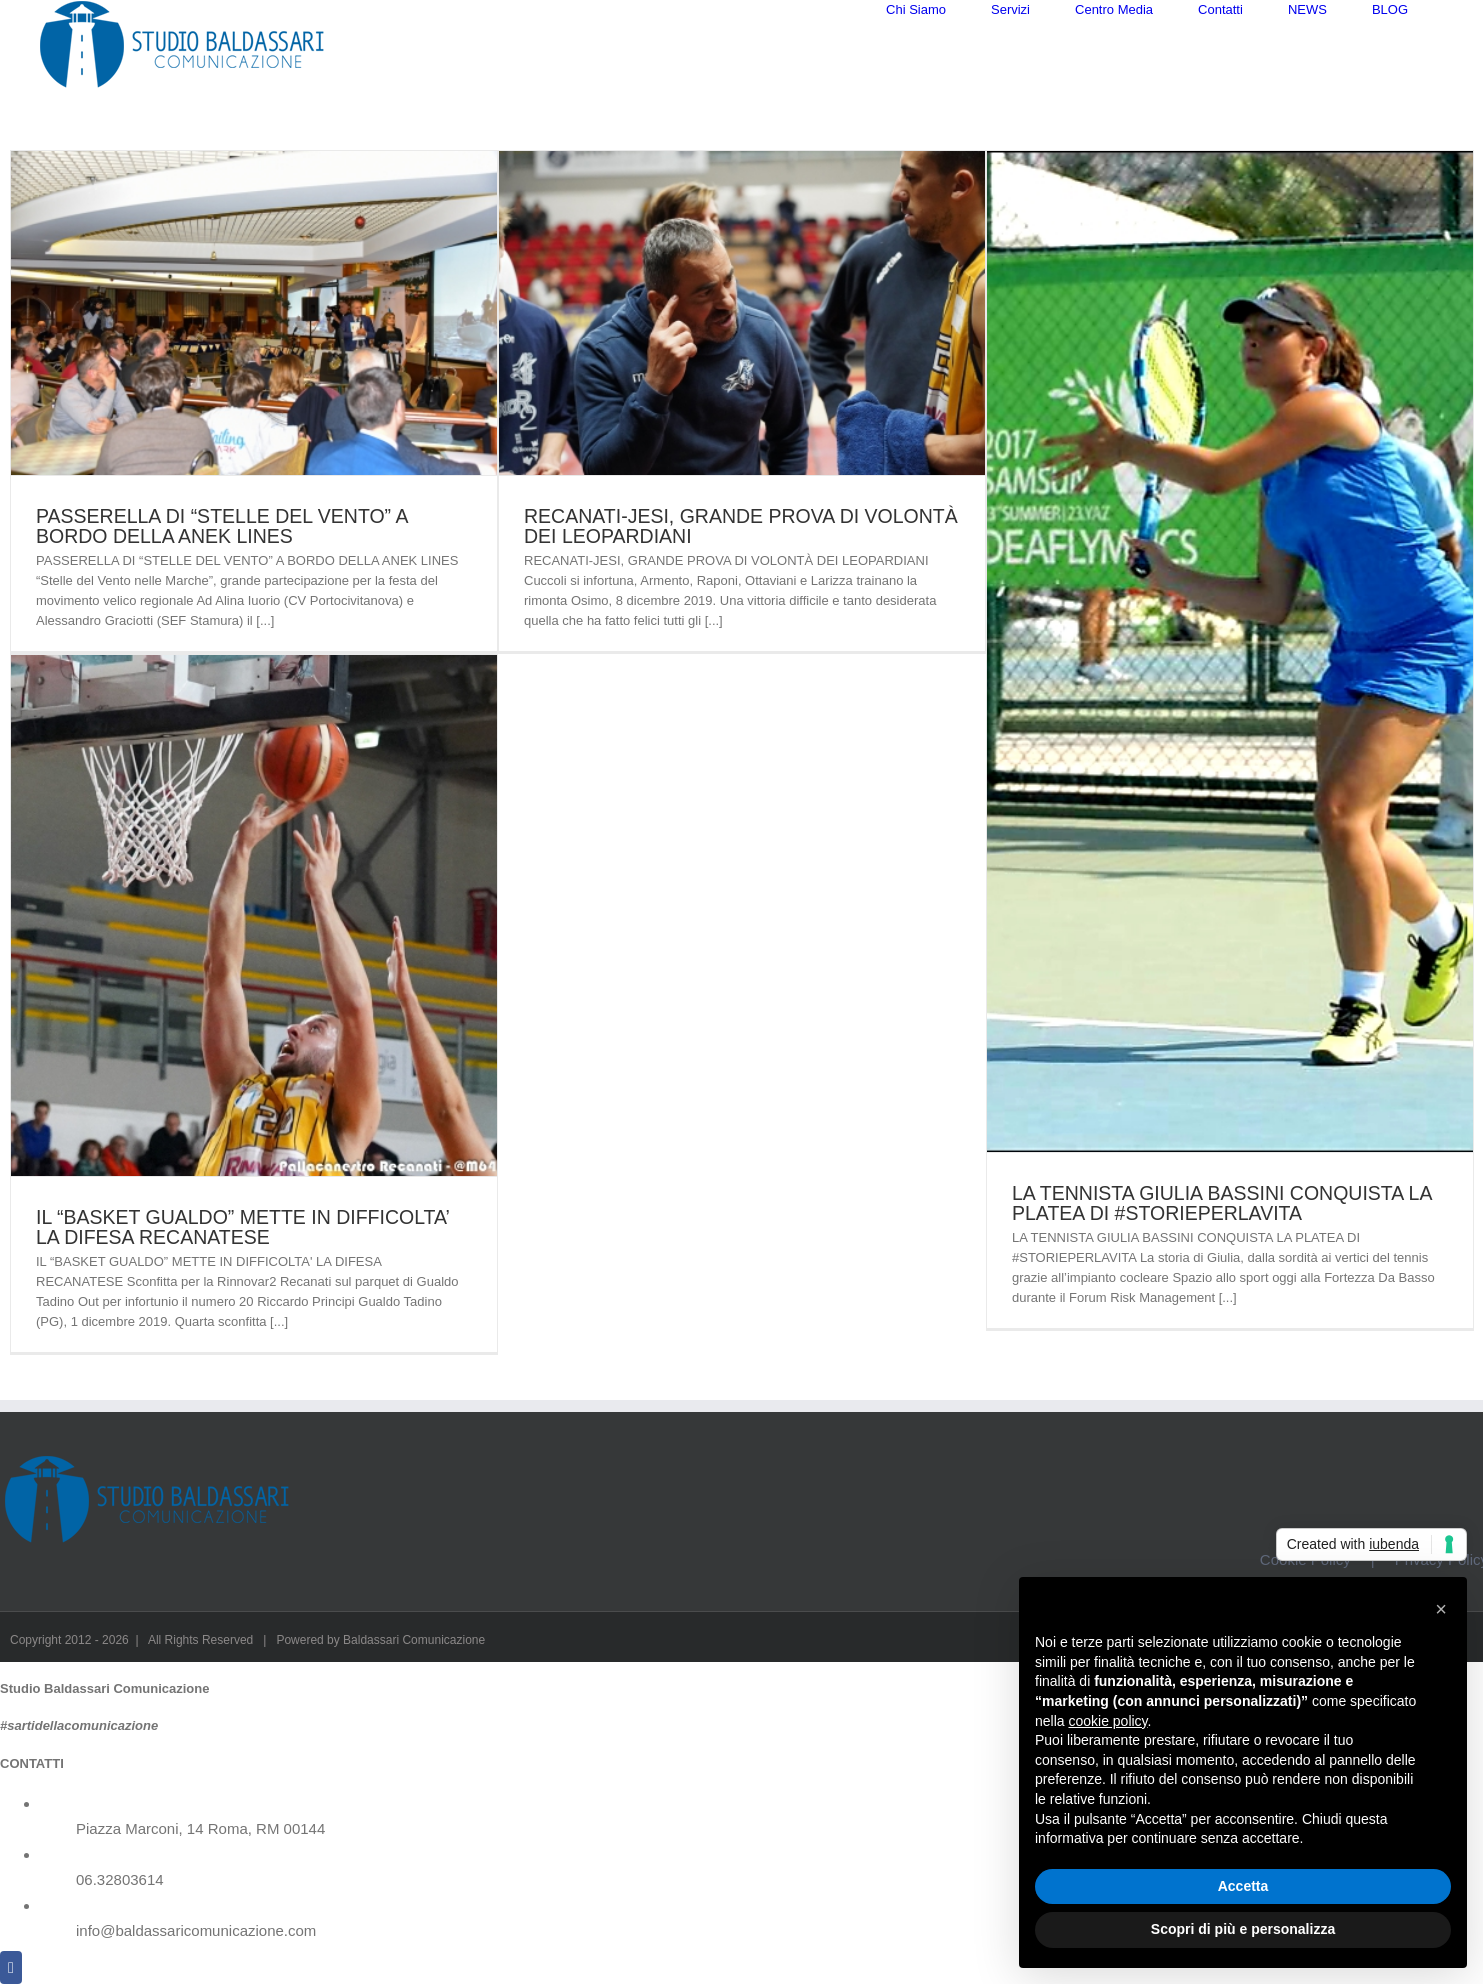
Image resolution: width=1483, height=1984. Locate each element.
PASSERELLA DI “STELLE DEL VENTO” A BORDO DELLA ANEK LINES (221, 556)
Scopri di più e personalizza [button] (1243, 1929)
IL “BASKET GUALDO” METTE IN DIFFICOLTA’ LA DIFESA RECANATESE (242, 1257)
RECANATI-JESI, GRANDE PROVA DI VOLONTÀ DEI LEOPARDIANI (741, 556)
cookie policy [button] (1107, 1721)
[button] (1441, 1609)
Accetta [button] (1243, 1886)
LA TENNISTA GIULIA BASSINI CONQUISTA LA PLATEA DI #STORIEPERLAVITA (1221, 1233)
